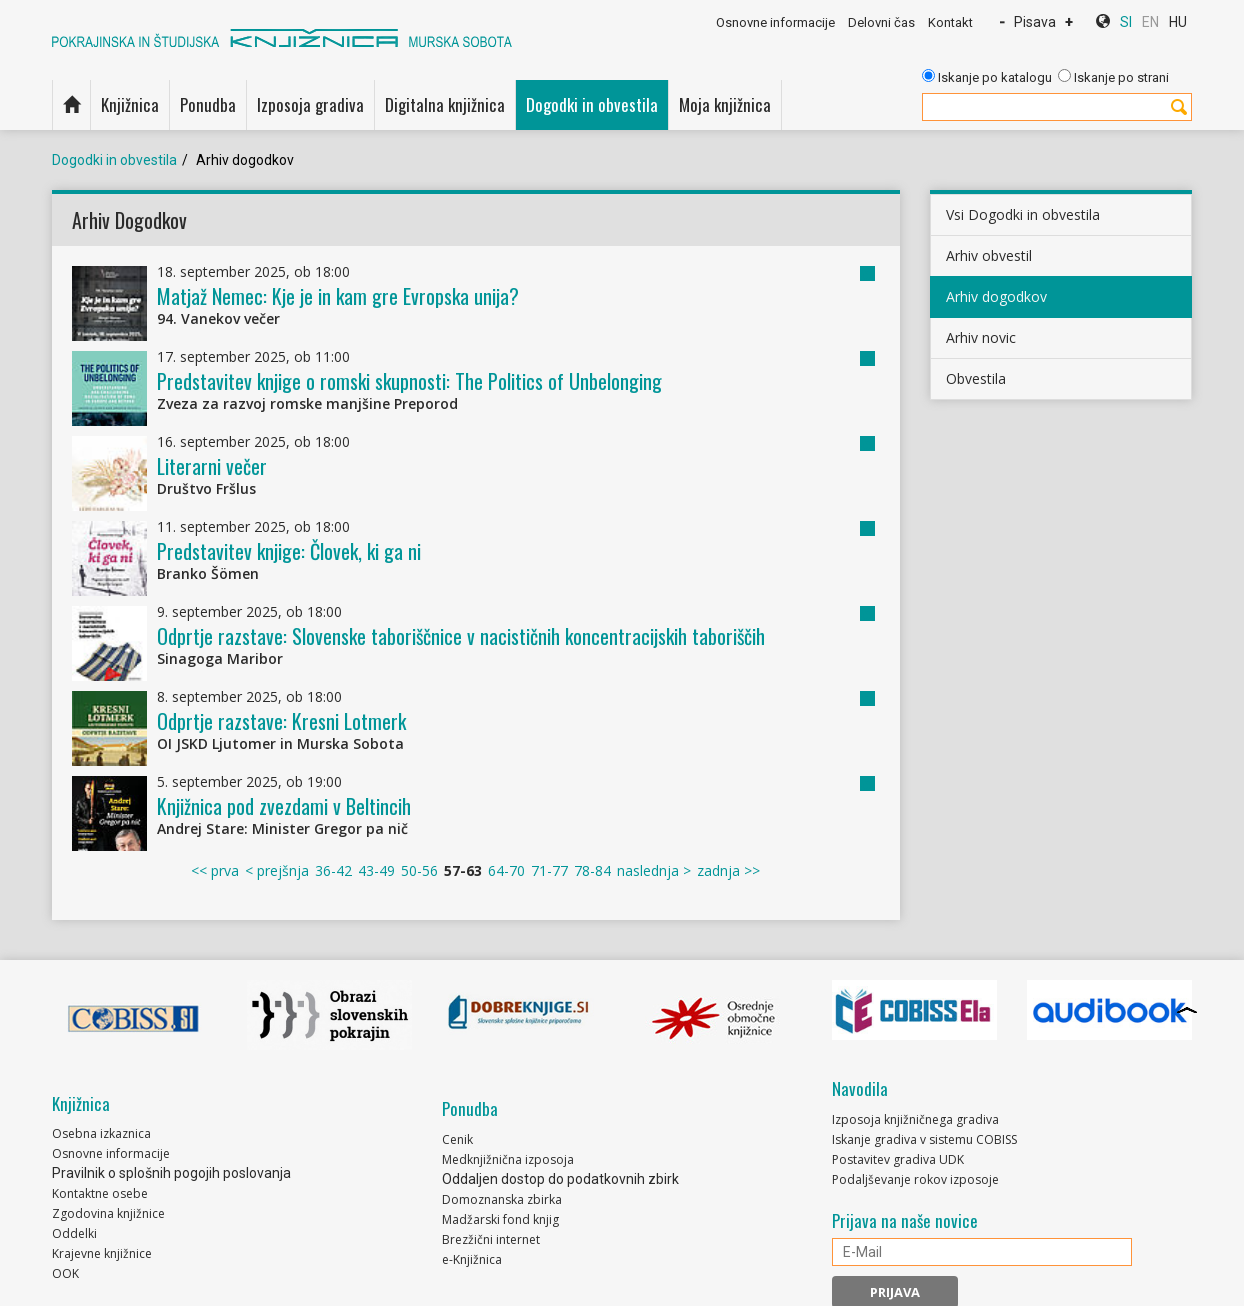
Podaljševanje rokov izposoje (915, 1179)
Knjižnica (130, 104)
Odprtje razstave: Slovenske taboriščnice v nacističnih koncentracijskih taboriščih (461, 636)
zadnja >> (728, 870)
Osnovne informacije (775, 22)
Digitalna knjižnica (445, 104)
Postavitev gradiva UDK (898, 1159)
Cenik (457, 1139)
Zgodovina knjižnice (108, 1213)
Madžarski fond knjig (500, 1219)
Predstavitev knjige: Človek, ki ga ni (289, 551)
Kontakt (950, 22)
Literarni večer (212, 466)
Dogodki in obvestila (592, 104)
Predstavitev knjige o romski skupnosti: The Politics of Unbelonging (409, 381)
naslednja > (654, 870)
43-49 (376, 870)
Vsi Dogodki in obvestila (1023, 214)
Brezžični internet (491, 1239)
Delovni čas (881, 22)
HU (1178, 22)
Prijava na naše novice (905, 1221)
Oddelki (74, 1233)
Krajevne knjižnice (102, 1253)
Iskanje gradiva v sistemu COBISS (924, 1139)
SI (1126, 22)
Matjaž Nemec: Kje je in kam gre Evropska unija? (338, 296)
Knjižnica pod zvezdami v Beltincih (284, 806)
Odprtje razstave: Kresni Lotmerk (281, 721)
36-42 (333, 870)
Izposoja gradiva (310, 104)
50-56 (419, 870)
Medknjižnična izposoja (508, 1159)
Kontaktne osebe (100, 1193)
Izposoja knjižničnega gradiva (915, 1119)
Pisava (1035, 22)
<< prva (215, 870)
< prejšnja (277, 870)
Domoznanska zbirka (502, 1199)
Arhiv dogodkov (996, 296)
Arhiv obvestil (989, 255)
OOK (65, 1273)
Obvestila (976, 378)
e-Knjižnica (472, 1259)
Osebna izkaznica (101, 1133)
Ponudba (208, 104)
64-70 (506, 870)
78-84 (592, 870)
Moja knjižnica (725, 104)
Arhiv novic (981, 337)
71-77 (549, 870)
